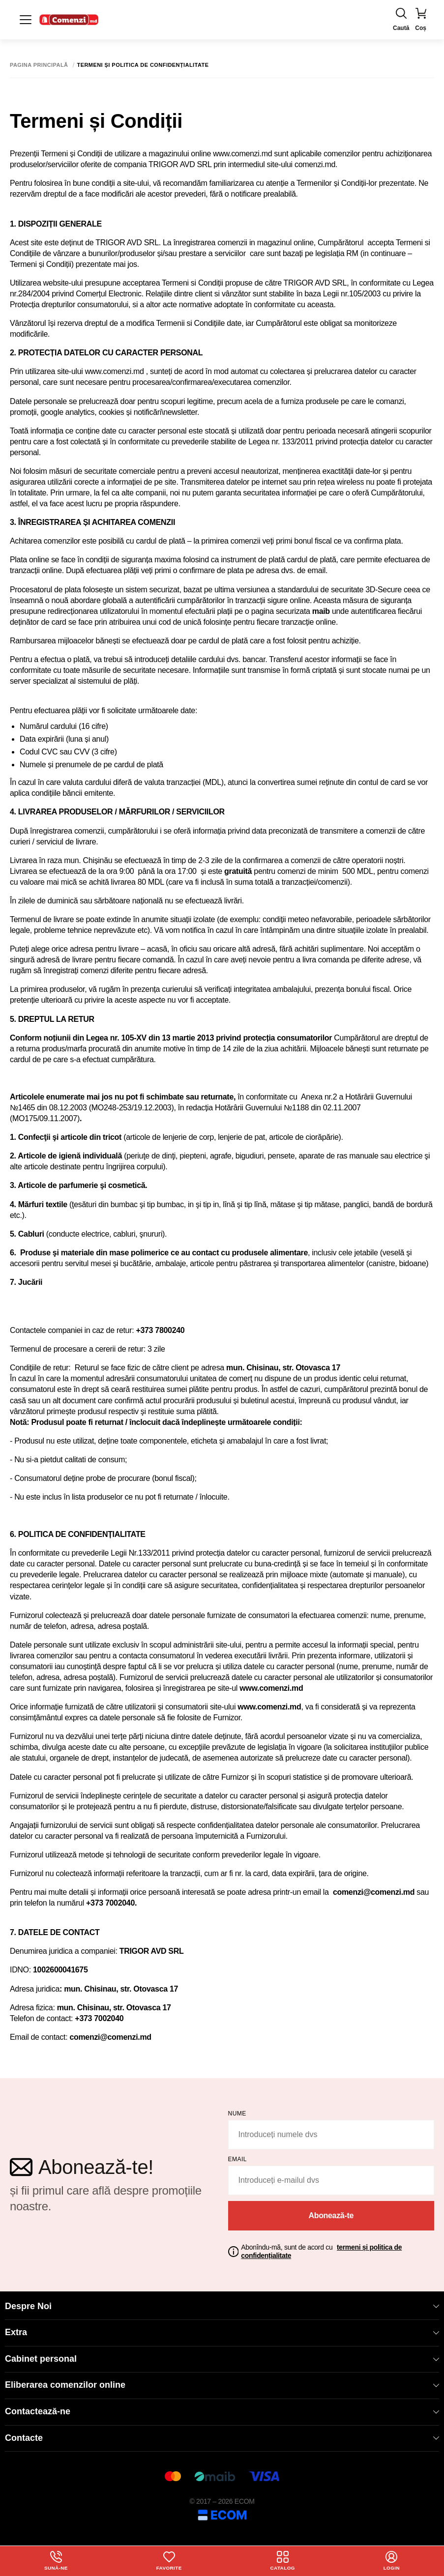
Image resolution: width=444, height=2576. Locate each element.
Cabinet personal (222, 2359)
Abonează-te (331, 2215)
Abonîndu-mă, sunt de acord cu (321, 2251)
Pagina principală (39, 65)
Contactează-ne (222, 2411)
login (392, 2561)
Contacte (222, 2438)
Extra (222, 2332)
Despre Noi (222, 2306)
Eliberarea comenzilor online (222, 2385)
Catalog (282, 2561)
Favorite (168, 2561)
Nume (237, 2113)
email (237, 2159)
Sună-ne (56, 2561)
